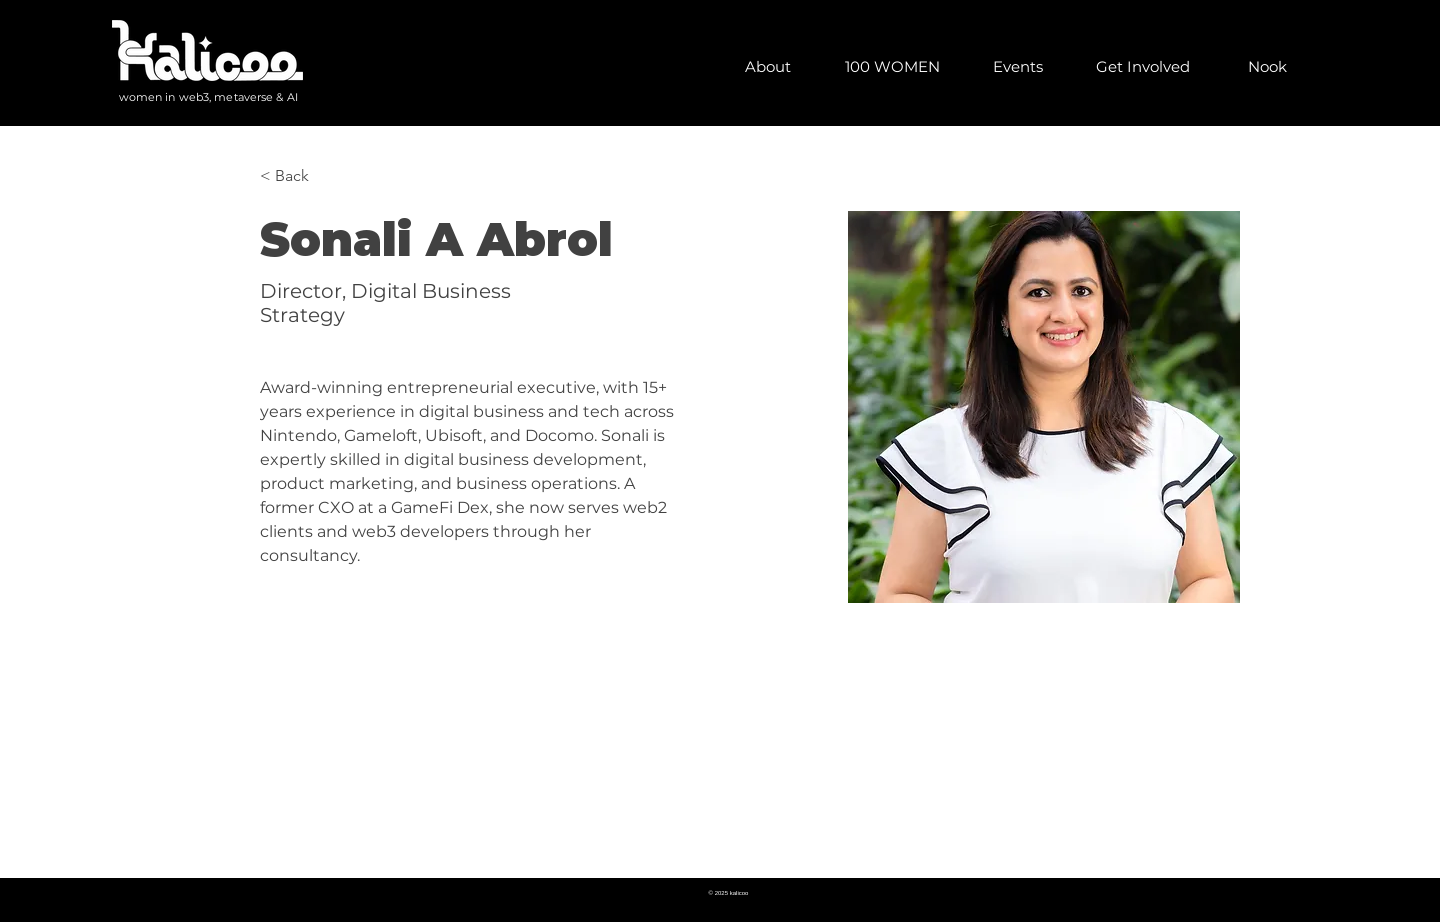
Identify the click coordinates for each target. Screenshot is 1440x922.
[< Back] (299, 175)
